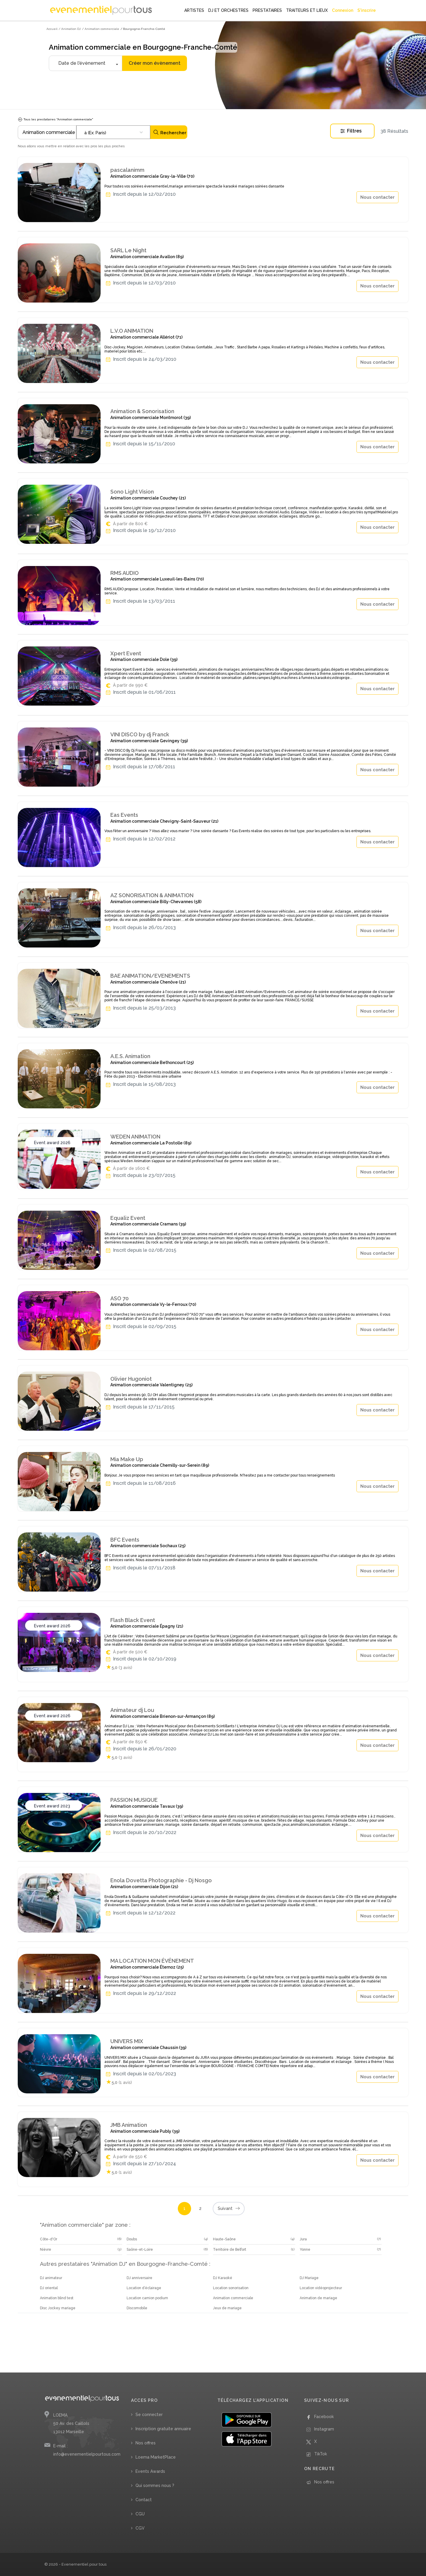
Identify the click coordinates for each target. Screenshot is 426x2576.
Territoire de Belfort (229, 2249)
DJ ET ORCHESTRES (228, 10)
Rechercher (169, 132)
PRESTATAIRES (267, 10)
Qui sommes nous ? (154, 2485)
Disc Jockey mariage (57, 2308)
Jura (303, 2239)
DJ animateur (51, 2278)
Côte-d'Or (48, 2239)
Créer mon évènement (154, 63)
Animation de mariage (318, 2298)
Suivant (229, 2208)
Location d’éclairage (144, 2288)
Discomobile (137, 2308)
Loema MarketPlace (155, 2457)
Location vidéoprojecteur (321, 2288)
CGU (140, 2514)
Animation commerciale (233, 2298)
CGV (140, 2528)
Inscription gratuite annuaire (163, 2428)
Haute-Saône (224, 2239)
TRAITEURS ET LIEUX (307, 10)
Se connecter (149, 2414)
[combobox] (113, 132)
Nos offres (145, 2443)
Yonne (305, 2249)
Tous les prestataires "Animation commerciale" (55, 119)
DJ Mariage (309, 2278)
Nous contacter (377, 197)
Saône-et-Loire (140, 2249)
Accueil (51, 28)
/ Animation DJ (70, 28)
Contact (143, 2499)
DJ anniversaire (139, 2278)
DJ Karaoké (222, 2278)
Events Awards (150, 2471)
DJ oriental (49, 2288)
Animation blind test (56, 2298)
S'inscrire (366, 10)
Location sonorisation (230, 2288)
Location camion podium (147, 2298)
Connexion (342, 10)
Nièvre (45, 2249)
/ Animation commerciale (100, 28)
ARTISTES (194, 10)
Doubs (132, 2239)
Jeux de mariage (227, 2308)
